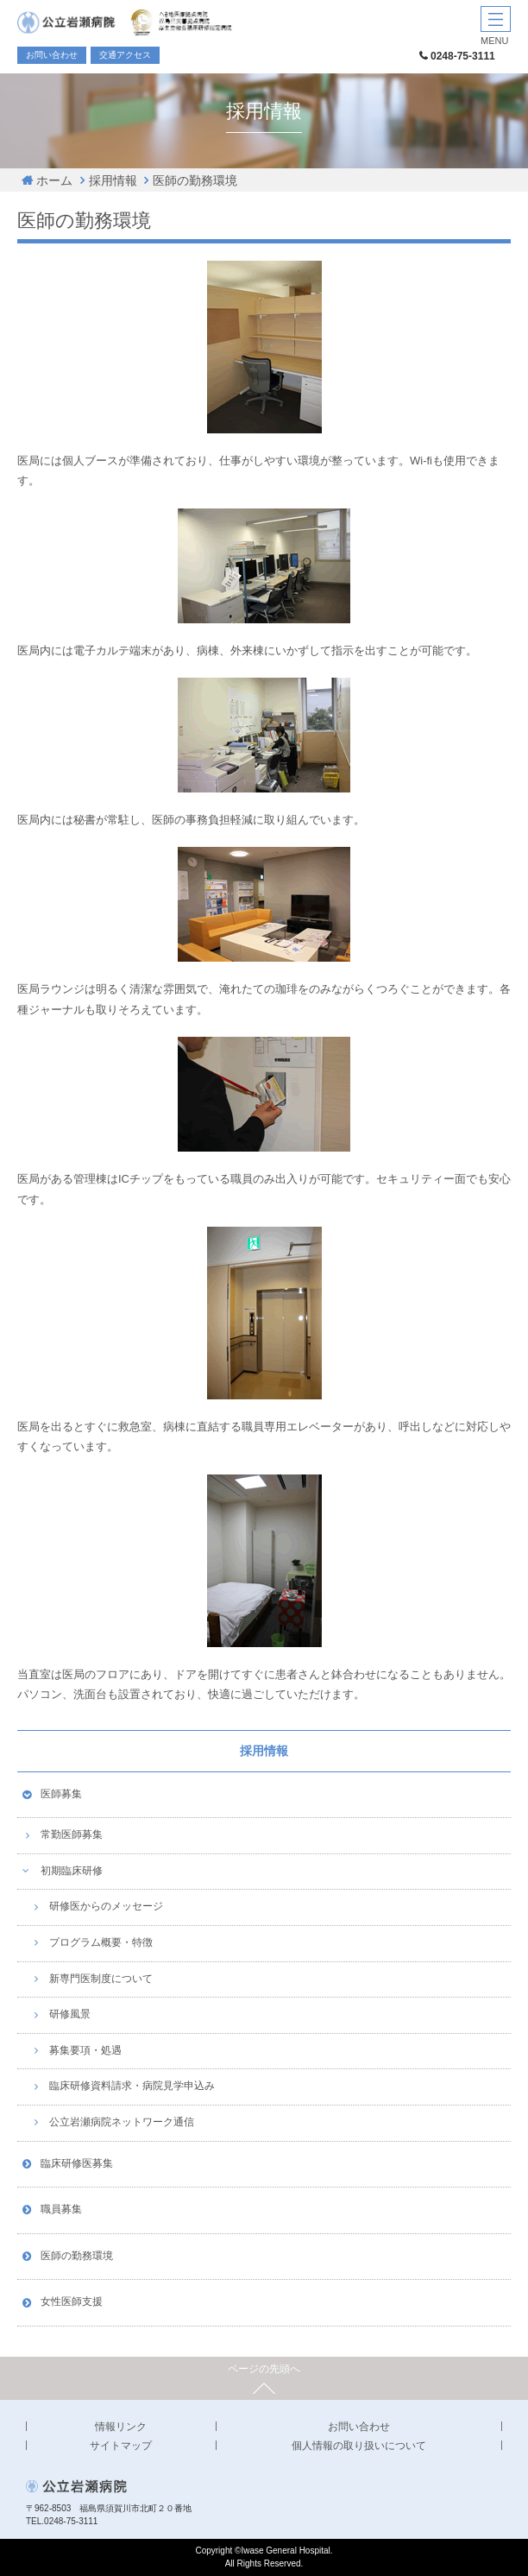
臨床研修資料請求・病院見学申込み (132, 2086)
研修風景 (70, 2014)
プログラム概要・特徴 (101, 1942)
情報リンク (121, 2426)
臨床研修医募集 (77, 2163)
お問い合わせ (52, 55)
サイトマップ (121, 2445)
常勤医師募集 (72, 1834)
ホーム (54, 180)
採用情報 (113, 180)
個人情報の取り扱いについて (359, 2445)
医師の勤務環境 (195, 180)
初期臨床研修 (72, 1871)
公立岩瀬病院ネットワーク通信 (121, 2122)
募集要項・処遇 (85, 2050)
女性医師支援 (72, 2301)
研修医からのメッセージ (106, 1906)
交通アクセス (125, 55)
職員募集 (61, 2209)
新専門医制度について (101, 1979)
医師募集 (61, 1794)
